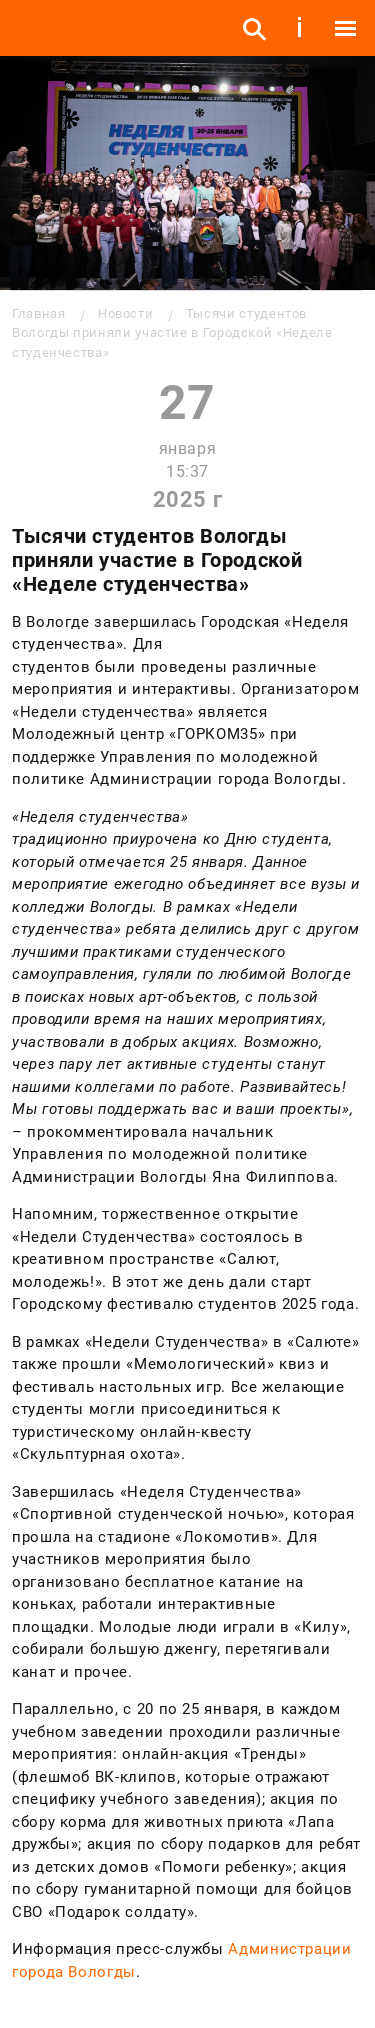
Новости (125, 313)
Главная (38, 313)
